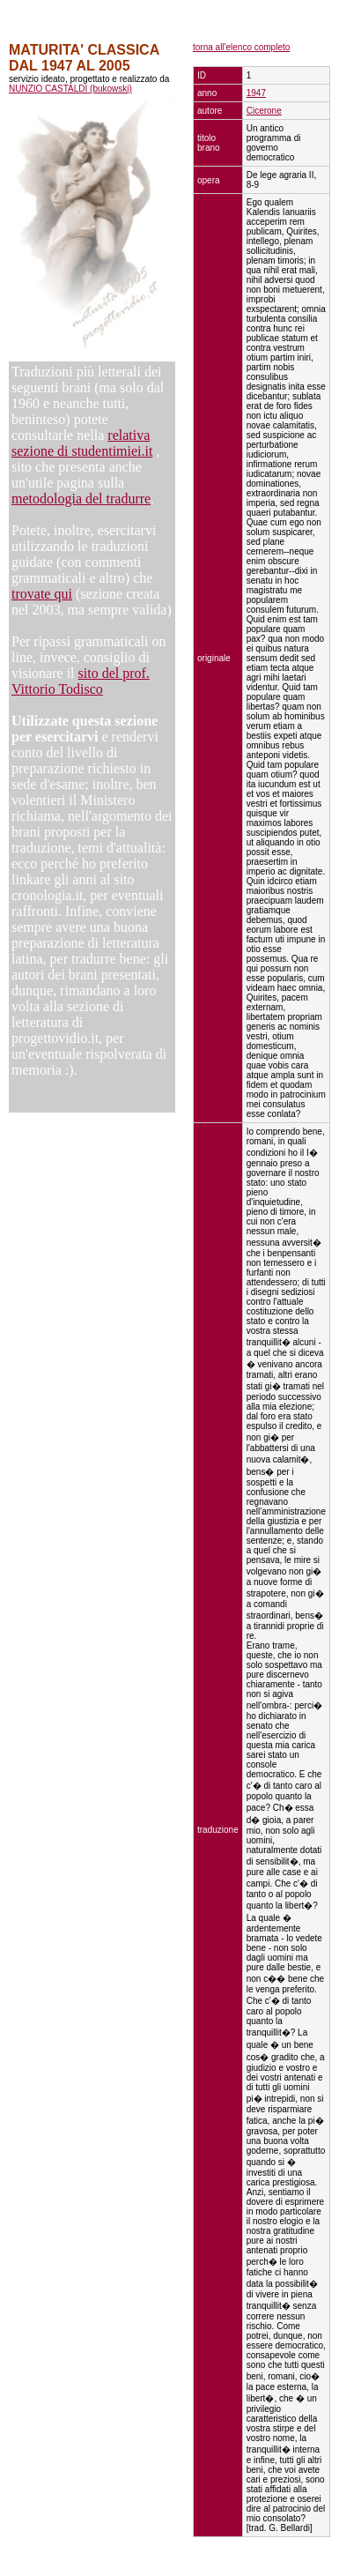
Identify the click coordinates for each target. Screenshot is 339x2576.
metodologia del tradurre (81, 498)
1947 (256, 93)
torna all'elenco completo (241, 47)
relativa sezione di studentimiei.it (81, 443)
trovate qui (41, 593)
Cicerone (264, 110)
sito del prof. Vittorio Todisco (80, 681)
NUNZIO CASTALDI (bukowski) (70, 88)
